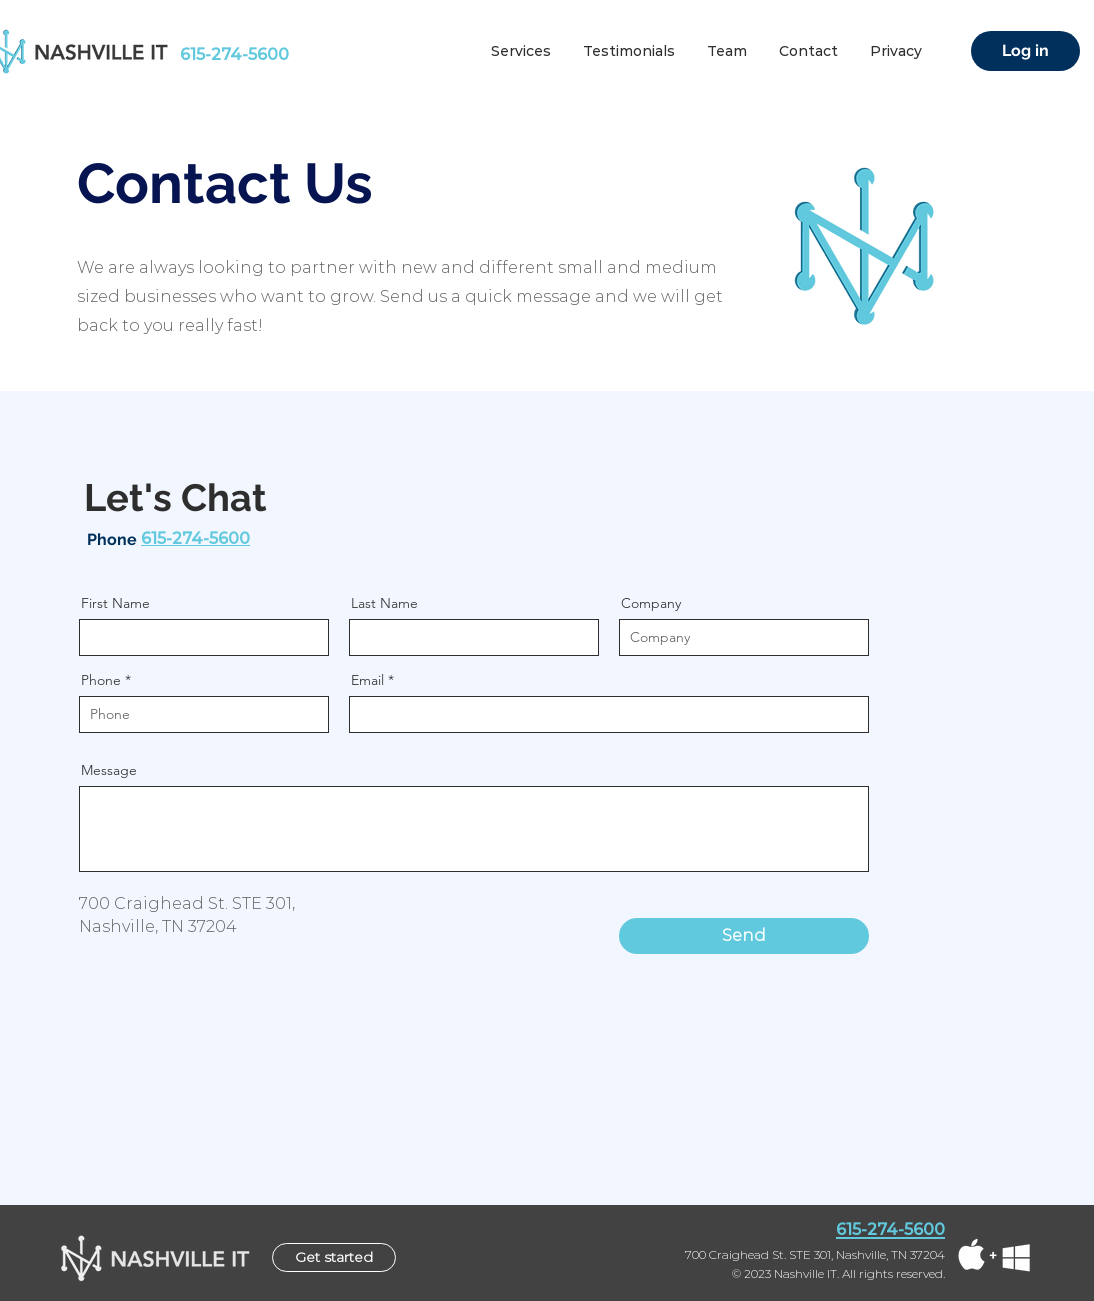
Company (651, 603)
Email (367, 680)
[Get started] (334, 1257)
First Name (115, 603)
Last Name (384, 603)
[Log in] (1025, 51)
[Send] (744, 936)
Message (109, 770)
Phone (101, 680)
